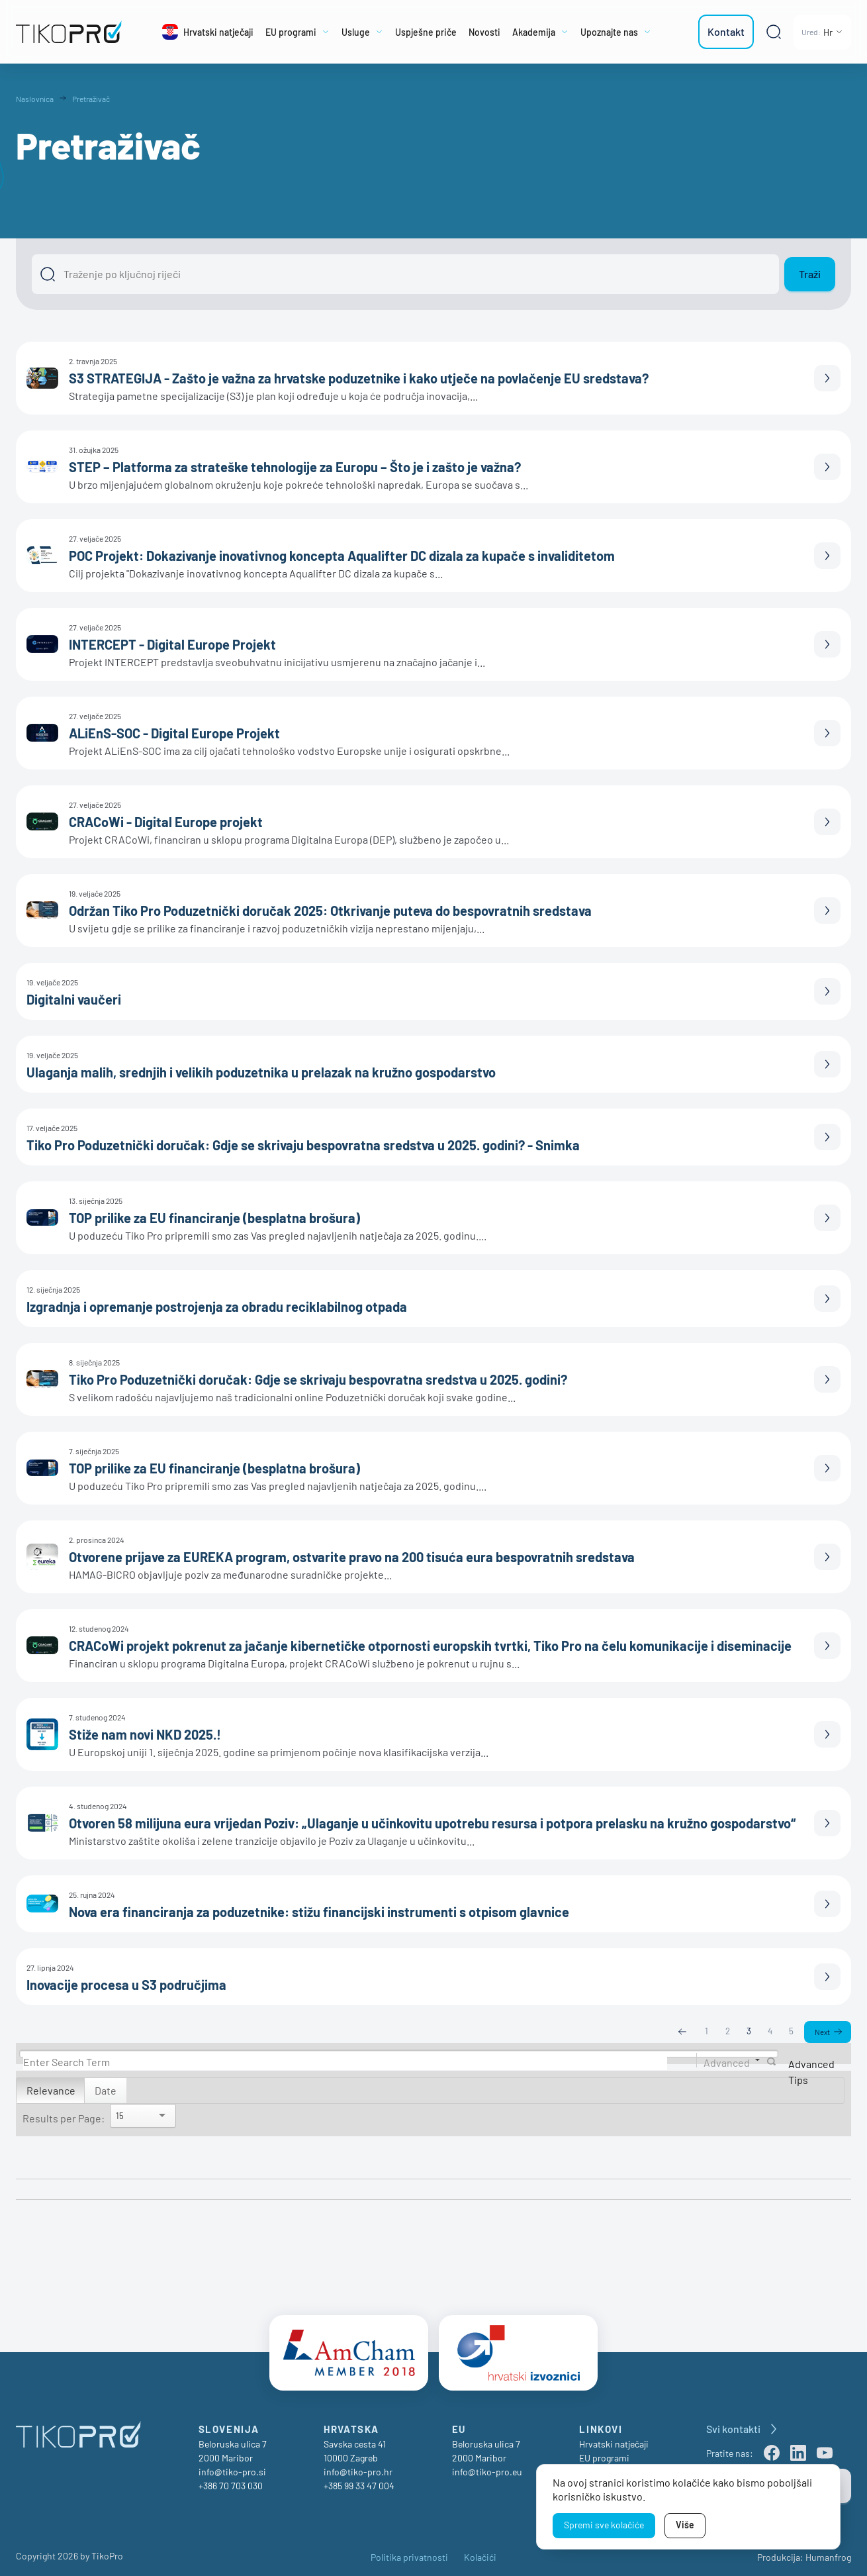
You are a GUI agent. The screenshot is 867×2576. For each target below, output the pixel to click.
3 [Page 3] (748, 2032)
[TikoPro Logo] (70, 32)
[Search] (345, 2062)
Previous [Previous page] (681, 2032)
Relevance (50, 2091)
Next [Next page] (822, 2032)
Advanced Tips (811, 2072)
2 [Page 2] (726, 2032)
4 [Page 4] (769, 2032)
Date (105, 2091)
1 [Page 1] (705, 2032)
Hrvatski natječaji (614, 2439)
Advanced (727, 2062)
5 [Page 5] (790, 2032)
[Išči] (405, 274)
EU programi (604, 2453)
